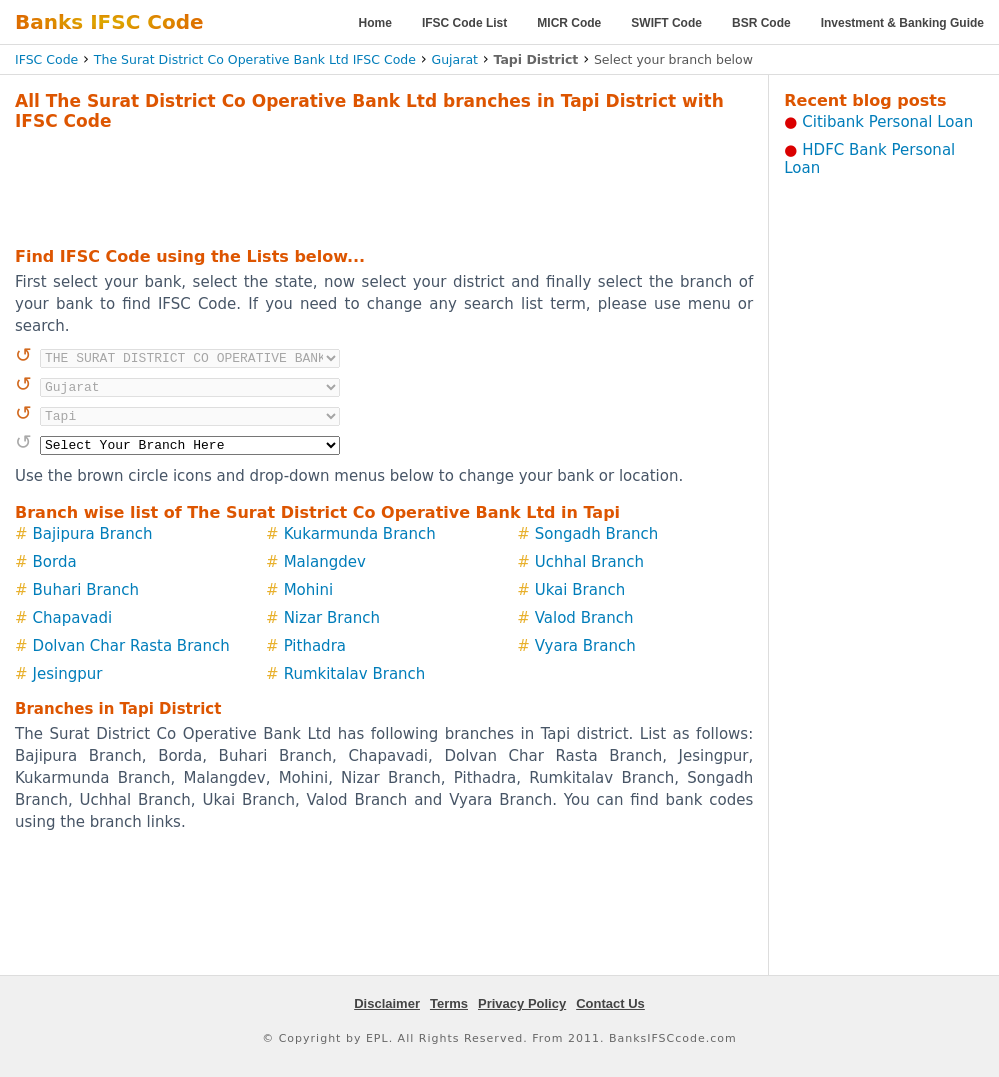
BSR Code (761, 23)
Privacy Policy (522, 1003)
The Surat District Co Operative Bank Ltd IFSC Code (255, 59)
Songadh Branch (597, 534)
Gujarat (455, 59)
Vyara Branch (585, 646)
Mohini (308, 590)
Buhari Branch (86, 590)
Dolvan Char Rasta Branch (131, 646)
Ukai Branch (580, 590)
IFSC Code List (464, 23)
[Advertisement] (384, 186)
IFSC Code (46, 59)
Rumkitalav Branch (355, 674)
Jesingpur (68, 674)
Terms (449, 1003)
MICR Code (569, 23)
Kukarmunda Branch (360, 534)
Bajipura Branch (93, 534)
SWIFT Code (666, 23)
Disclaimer (387, 1003)
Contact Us (610, 1003)
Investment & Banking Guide (902, 23)
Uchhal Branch (589, 562)
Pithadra (315, 646)
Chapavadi (73, 618)
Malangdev (325, 562)
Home (375, 23)
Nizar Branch (332, 618)
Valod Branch (584, 618)
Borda (55, 562)
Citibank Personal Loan (887, 122)
